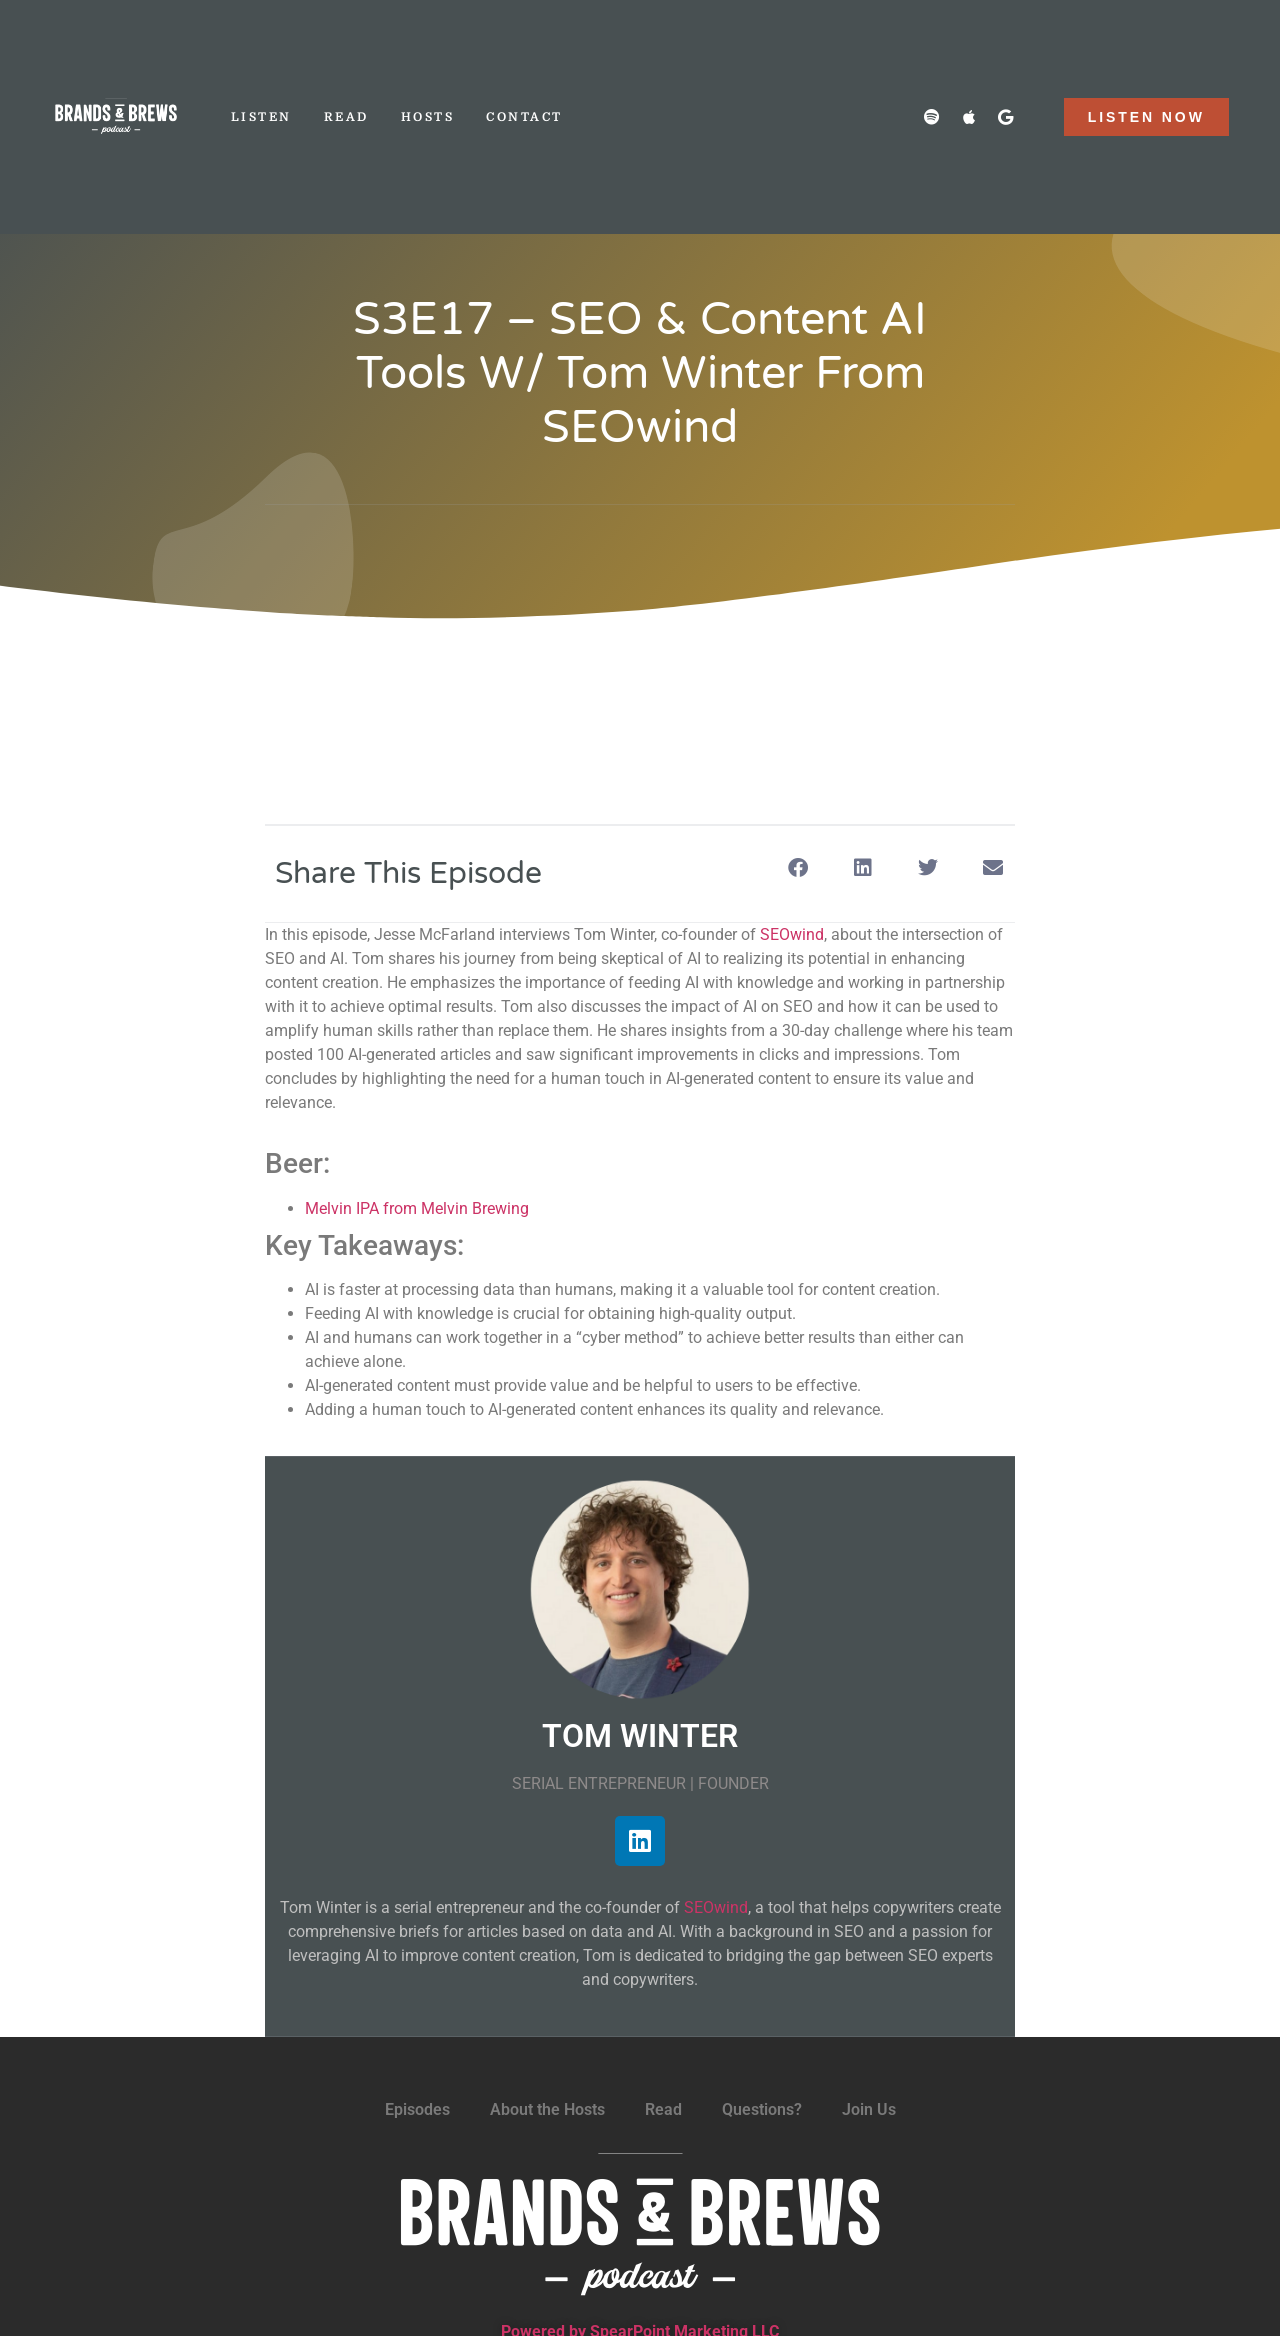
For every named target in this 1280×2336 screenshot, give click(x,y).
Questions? (762, 2109)
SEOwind (792, 934)
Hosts (428, 117)
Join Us (869, 2109)
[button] (797, 868)
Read (346, 117)
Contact (524, 117)
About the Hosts (547, 2109)
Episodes (417, 2109)
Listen (261, 117)
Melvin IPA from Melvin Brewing (417, 1208)
